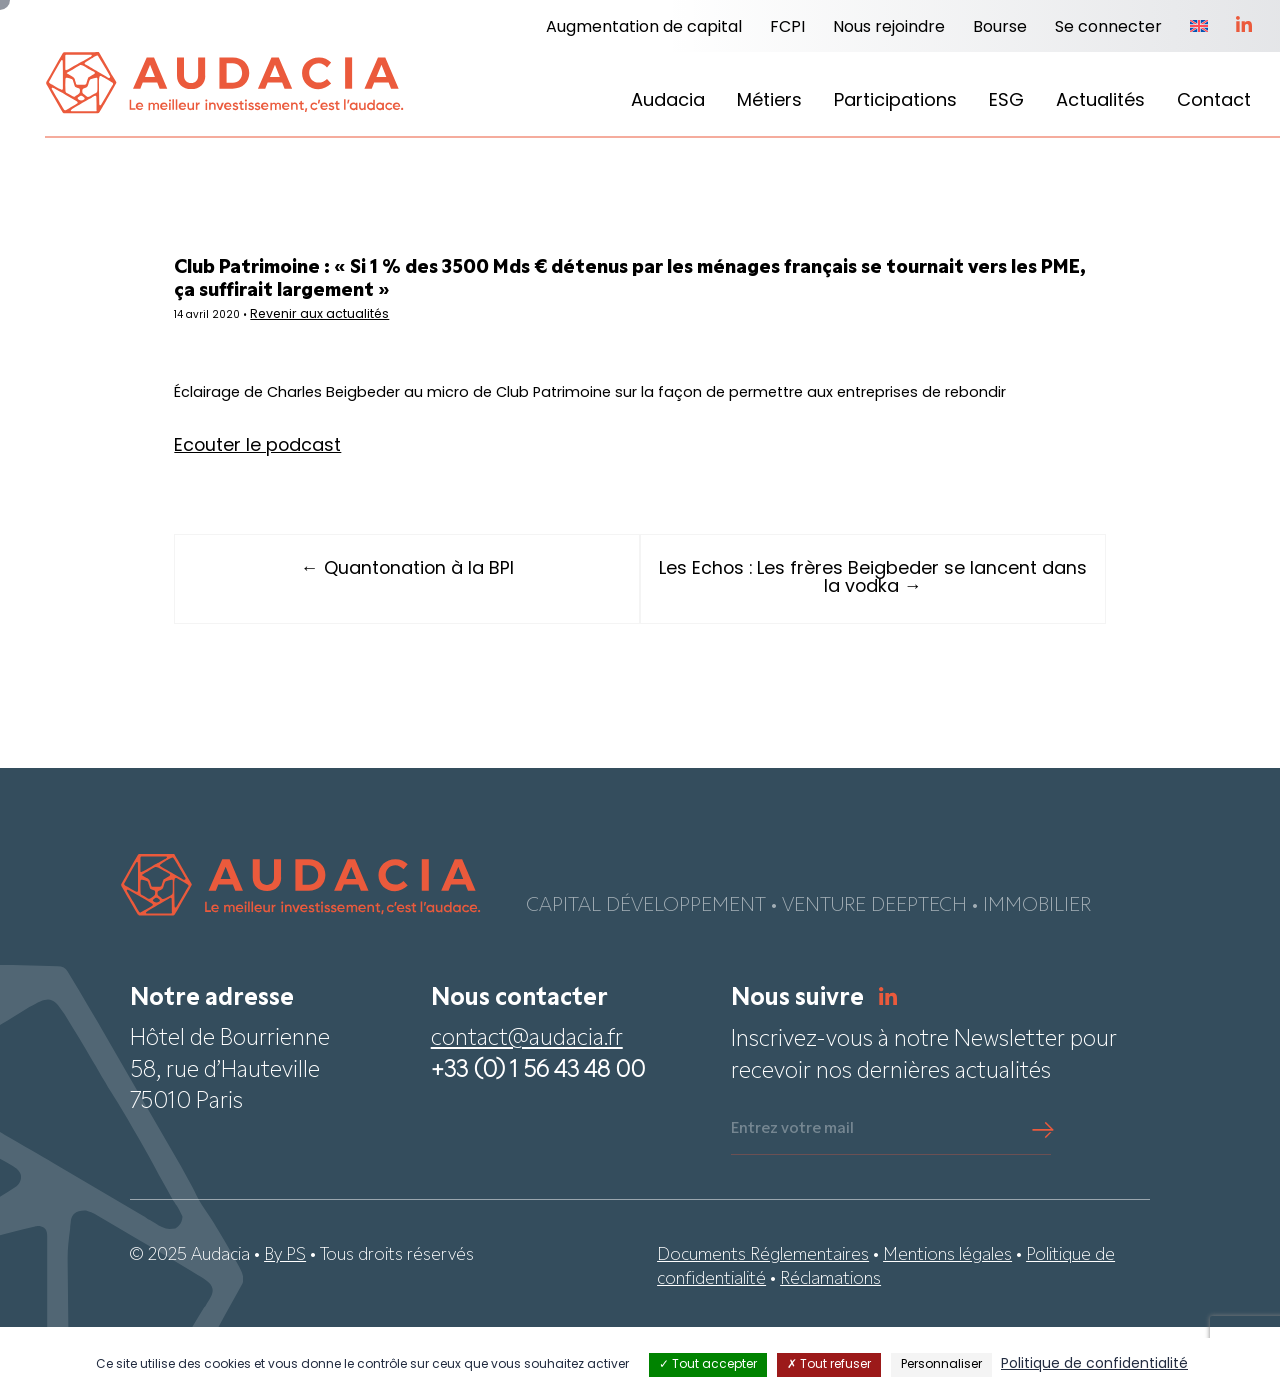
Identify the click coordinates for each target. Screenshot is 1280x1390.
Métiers (769, 101)
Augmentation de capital (644, 28)
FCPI (787, 28)
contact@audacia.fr (527, 1103)
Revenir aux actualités (389, 328)
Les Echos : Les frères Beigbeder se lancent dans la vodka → (845, 641)
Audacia (668, 101)
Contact (1214, 101)
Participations (895, 101)
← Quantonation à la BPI (435, 632)
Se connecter (1108, 28)
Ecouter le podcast (314, 508)
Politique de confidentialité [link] (1094, 1364)
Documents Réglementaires (763, 1318)
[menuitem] (1199, 28)
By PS (285, 1318)
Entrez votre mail (792, 1193)
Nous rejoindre (889, 28)
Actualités (1100, 101)
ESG (1006, 101)
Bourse (1000, 28)
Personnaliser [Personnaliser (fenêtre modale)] (941, 1365)
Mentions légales (947, 1318)
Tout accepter (708, 1365)
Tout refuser (829, 1365)
